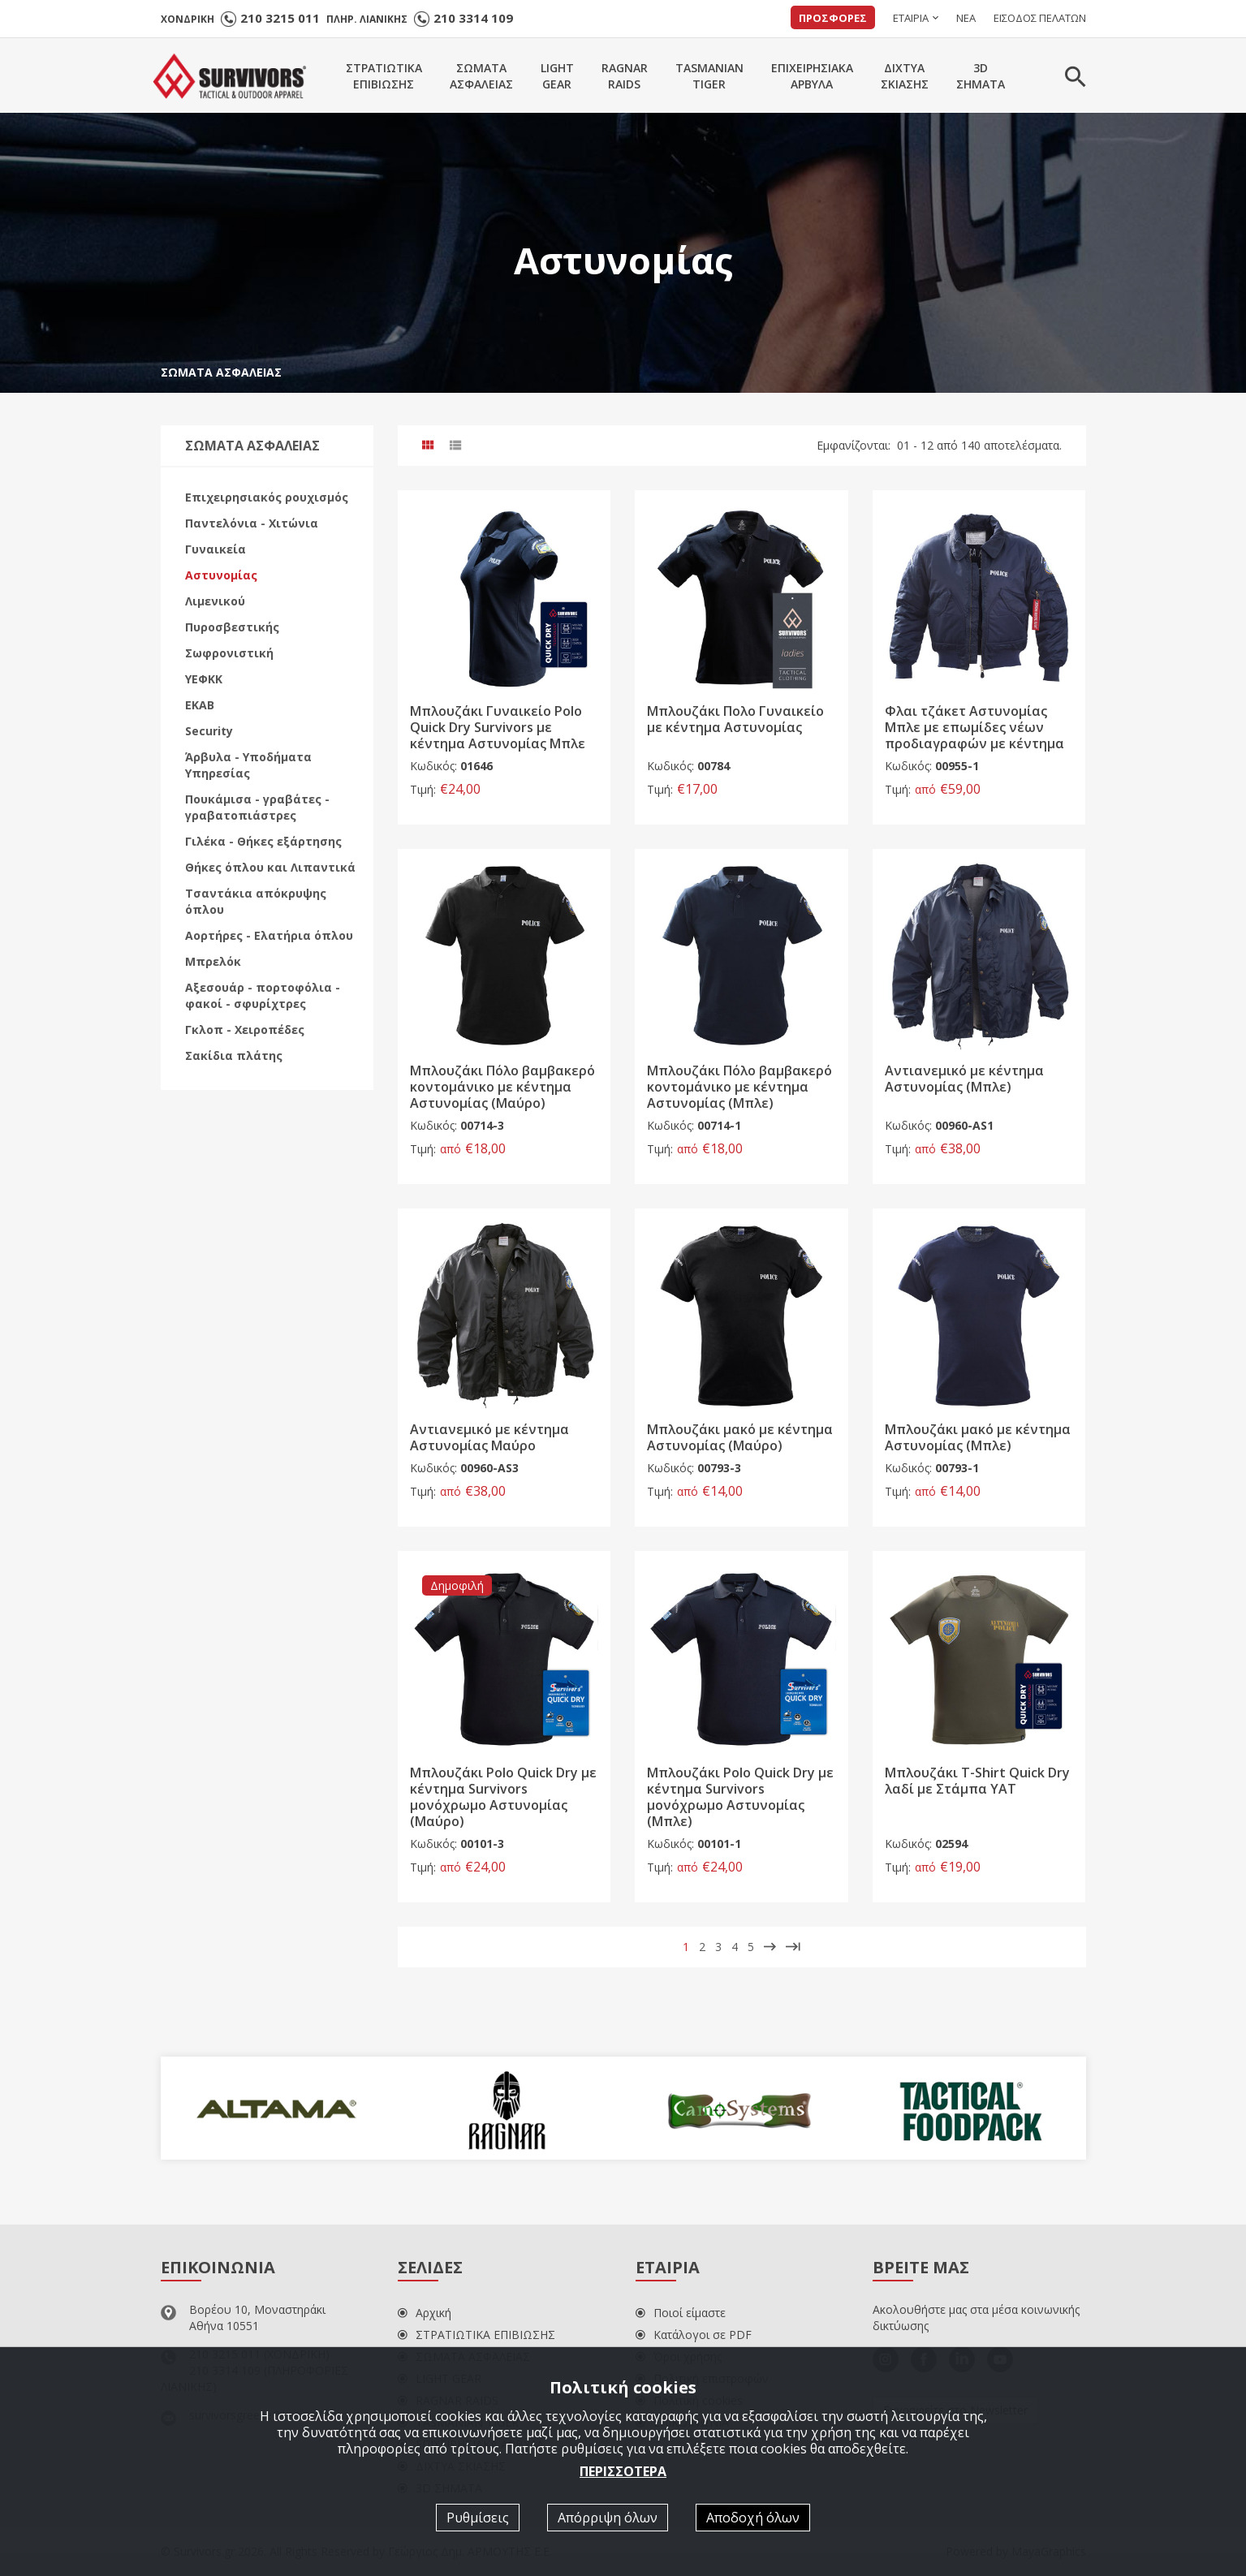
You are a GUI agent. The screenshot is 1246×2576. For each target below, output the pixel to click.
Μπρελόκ (213, 961)
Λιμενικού (215, 601)
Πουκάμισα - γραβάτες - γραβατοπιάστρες (257, 807)
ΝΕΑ (966, 18)
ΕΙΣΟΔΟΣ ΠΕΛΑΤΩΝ (1040, 18)
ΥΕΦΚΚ (203, 679)
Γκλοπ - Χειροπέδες (244, 1029)
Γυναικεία (215, 549)
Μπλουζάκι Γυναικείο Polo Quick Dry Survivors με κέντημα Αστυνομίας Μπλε (497, 727)
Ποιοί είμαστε (681, 2312)
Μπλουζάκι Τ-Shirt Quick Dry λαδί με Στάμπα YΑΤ (977, 1781)
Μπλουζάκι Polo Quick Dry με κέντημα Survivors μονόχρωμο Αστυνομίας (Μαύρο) (503, 1797)
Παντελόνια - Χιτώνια (251, 523)
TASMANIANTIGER (709, 76)
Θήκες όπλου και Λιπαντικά (270, 867)
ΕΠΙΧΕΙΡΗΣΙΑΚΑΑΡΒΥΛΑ (812, 76)
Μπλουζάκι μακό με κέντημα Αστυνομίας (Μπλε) (978, 1437)
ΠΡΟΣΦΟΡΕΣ (833, 18)
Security (209, 731)
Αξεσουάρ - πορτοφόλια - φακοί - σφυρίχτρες (262, 995)
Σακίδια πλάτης (233, 1055)
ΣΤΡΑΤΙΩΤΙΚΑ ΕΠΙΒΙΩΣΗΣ (476, 2334)
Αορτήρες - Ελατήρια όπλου (269, 935)
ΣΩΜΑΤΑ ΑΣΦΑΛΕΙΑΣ (221, 372)
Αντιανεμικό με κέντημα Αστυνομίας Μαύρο (489, 1437)
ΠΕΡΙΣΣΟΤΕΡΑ (623, 2470)
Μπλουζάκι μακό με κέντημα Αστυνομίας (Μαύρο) (740, 1437)
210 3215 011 (280, 18)
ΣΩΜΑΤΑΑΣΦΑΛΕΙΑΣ (481, 76)
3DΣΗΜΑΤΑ (980, 76)
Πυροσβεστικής (232, 627)
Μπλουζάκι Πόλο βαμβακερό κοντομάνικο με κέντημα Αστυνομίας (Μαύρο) (502, 1087)
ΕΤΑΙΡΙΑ (911, 18)
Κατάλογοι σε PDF (694, 2334)
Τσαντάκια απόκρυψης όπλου (255, 901)
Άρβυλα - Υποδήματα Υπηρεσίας (248, 765)
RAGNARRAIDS (624, 76)
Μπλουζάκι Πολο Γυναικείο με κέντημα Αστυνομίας (735, 719)
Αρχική (424, 2312)
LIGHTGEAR (557, 76)
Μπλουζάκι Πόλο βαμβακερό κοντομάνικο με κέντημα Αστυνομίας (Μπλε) (739, 1087)
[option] (276, 2108)
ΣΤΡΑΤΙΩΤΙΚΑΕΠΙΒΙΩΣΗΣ (384, 76)
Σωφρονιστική (229, 653)
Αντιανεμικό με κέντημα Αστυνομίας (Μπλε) (964, 1079)
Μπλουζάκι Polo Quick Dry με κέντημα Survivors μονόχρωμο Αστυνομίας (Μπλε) (740, 1797)
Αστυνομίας (221, 575)
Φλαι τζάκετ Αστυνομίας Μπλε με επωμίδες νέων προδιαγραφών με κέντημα (974, 727)
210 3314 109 (473, 18)
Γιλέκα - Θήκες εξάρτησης (263, 841)
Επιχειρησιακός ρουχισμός (266, 497)
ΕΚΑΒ (199, 705)
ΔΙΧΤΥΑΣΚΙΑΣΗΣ (905, 76)
